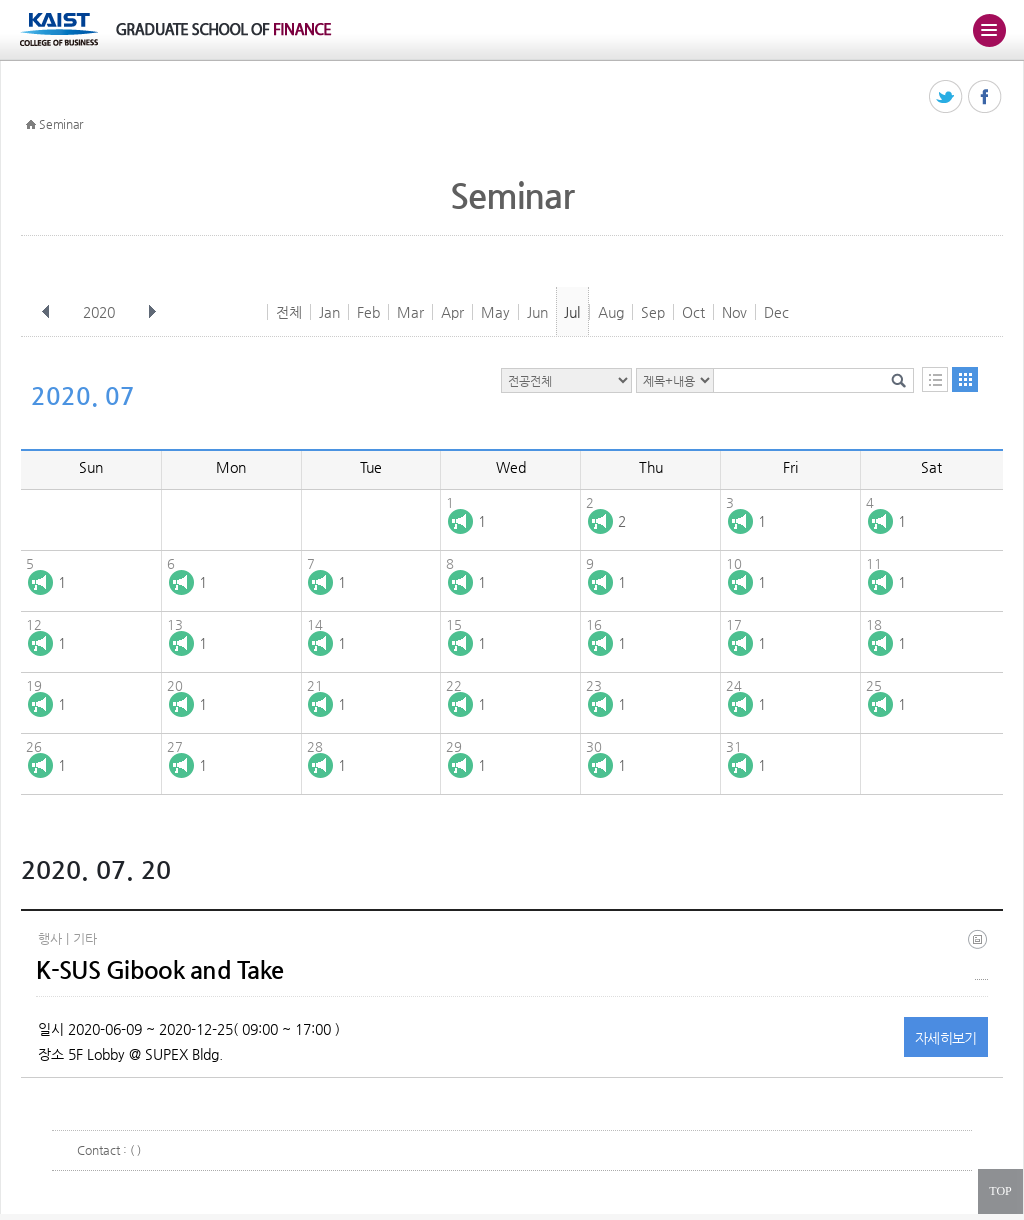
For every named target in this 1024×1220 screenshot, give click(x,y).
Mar (410, 312)
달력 (965, 379)
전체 (289, 312)
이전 (46, 312)
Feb (368, 312)
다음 (152, 312)
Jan (329, 312)
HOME (31, 125)
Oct (693, 312)
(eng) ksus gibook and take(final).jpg (981, 954)
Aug (611, 312)
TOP (1000, 1191)
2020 (101, 312)
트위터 (946, 97)
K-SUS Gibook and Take (159, 970)
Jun (537, 312)
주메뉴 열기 (989, 30)
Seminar (61, 124)
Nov (734, 312)
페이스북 (985, 97)
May (495, 312)
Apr (452, 312)
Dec (776, 312)
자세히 (946, 1038)
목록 (935, 379)
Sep (653, 312)
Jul (572, 312)
